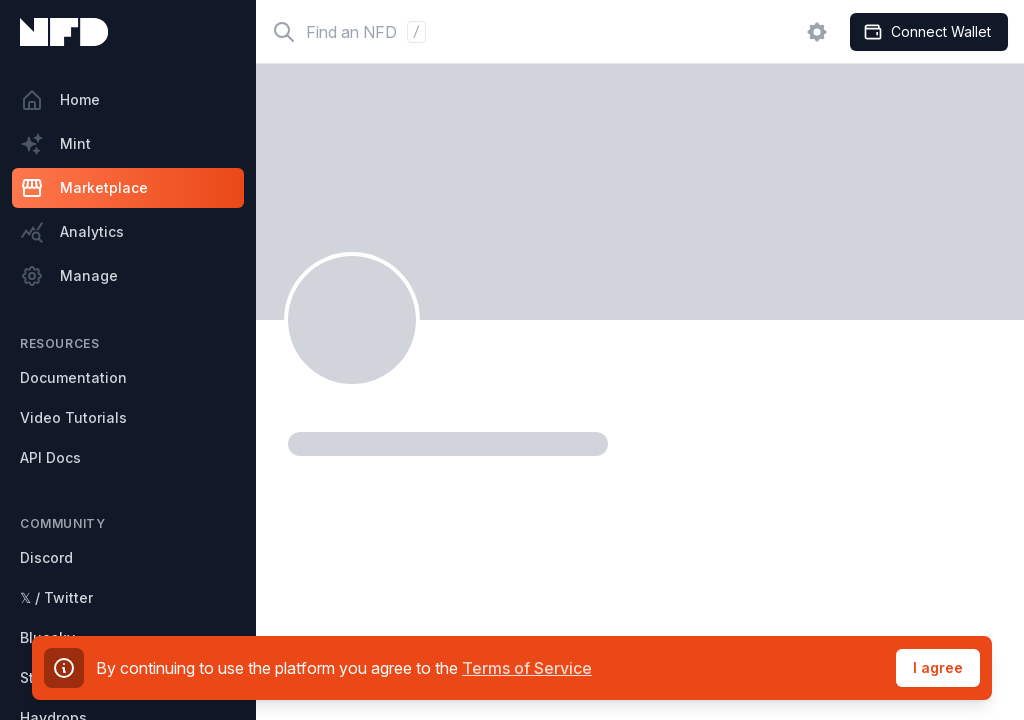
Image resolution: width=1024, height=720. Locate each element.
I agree (938, 667)
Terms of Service (527, 668)
